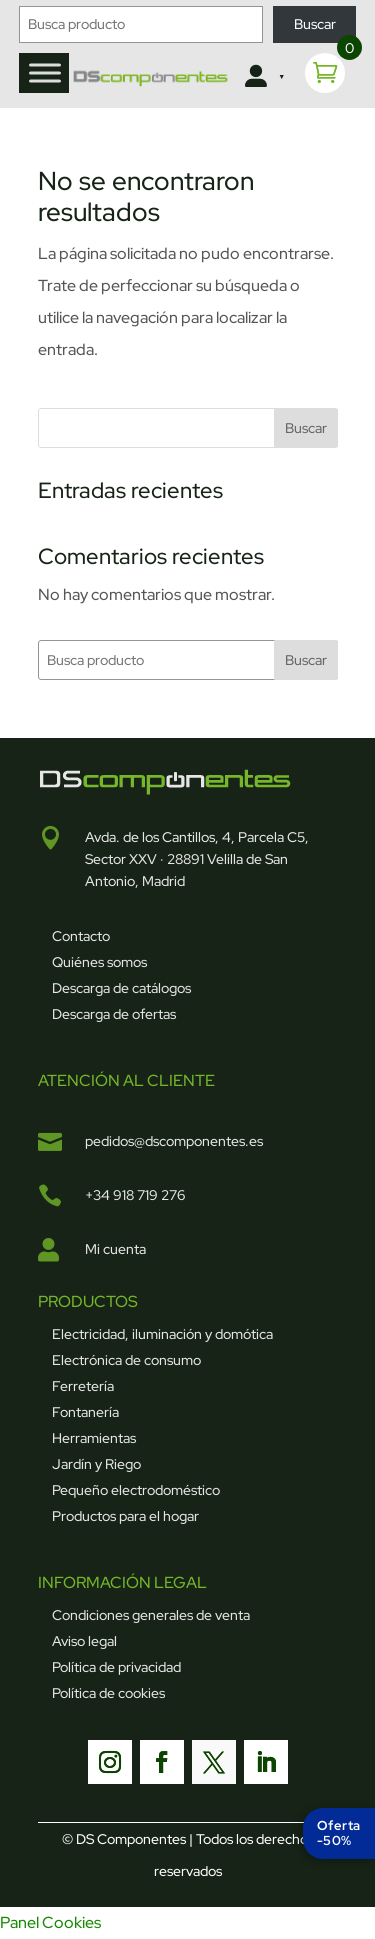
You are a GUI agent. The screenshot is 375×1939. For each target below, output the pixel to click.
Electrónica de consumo (126, 1360)
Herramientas (94, 1438)
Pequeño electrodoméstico (136, 1490)
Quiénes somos (99, 962)
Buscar (315, 24)
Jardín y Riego (96, 1464)
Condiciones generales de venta (151, 1615)
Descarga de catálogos (121, 988)
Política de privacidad (116, 1667)
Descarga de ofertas (114, 1014)
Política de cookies (108, 1693)
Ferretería (83, 1386)
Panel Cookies (50, 1922)
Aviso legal (84, 1641)
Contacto (81, 936)
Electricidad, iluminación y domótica (162, 1334)
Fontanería (85, 1412)
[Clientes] (262, 77)
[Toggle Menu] (45, 72)
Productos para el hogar (125, 1516)
